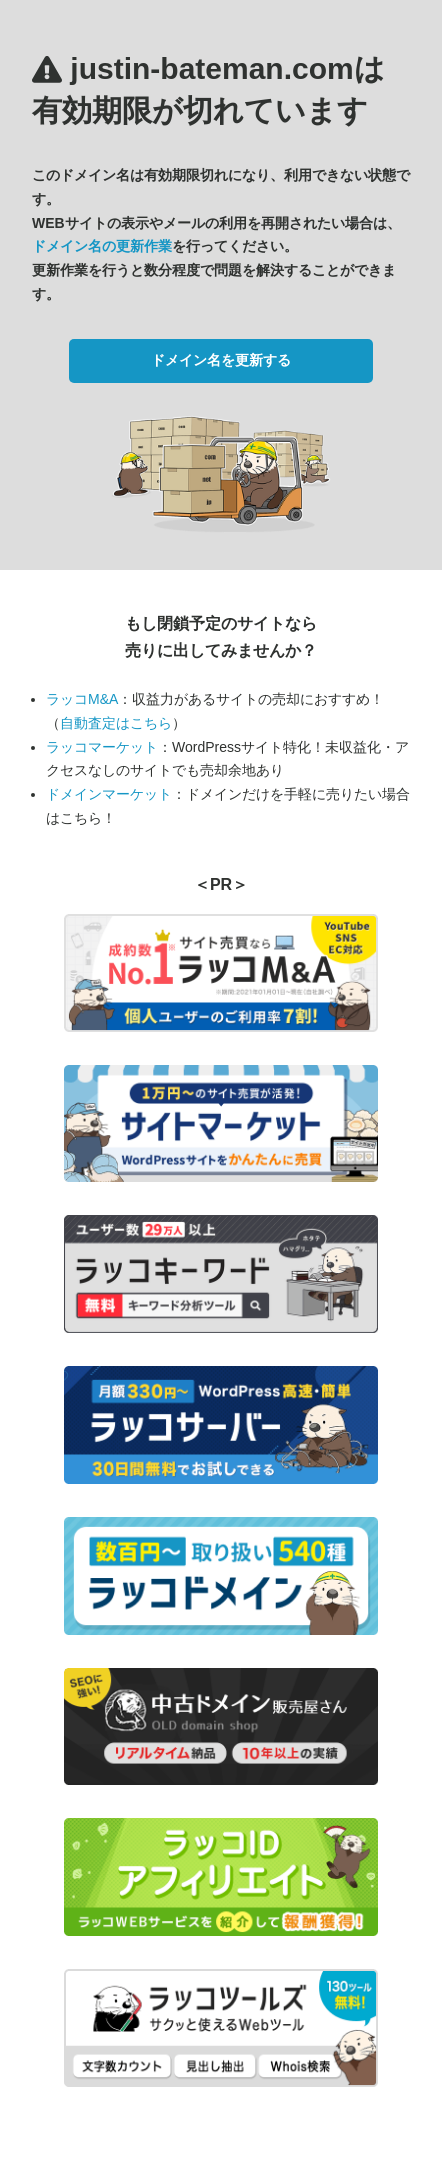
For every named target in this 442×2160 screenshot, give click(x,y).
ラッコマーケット (102, 747)
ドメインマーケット (109, 794)
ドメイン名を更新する (221, 360)
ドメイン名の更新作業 (102, 246)
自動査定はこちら (116, 723)
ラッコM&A (82, 699)
